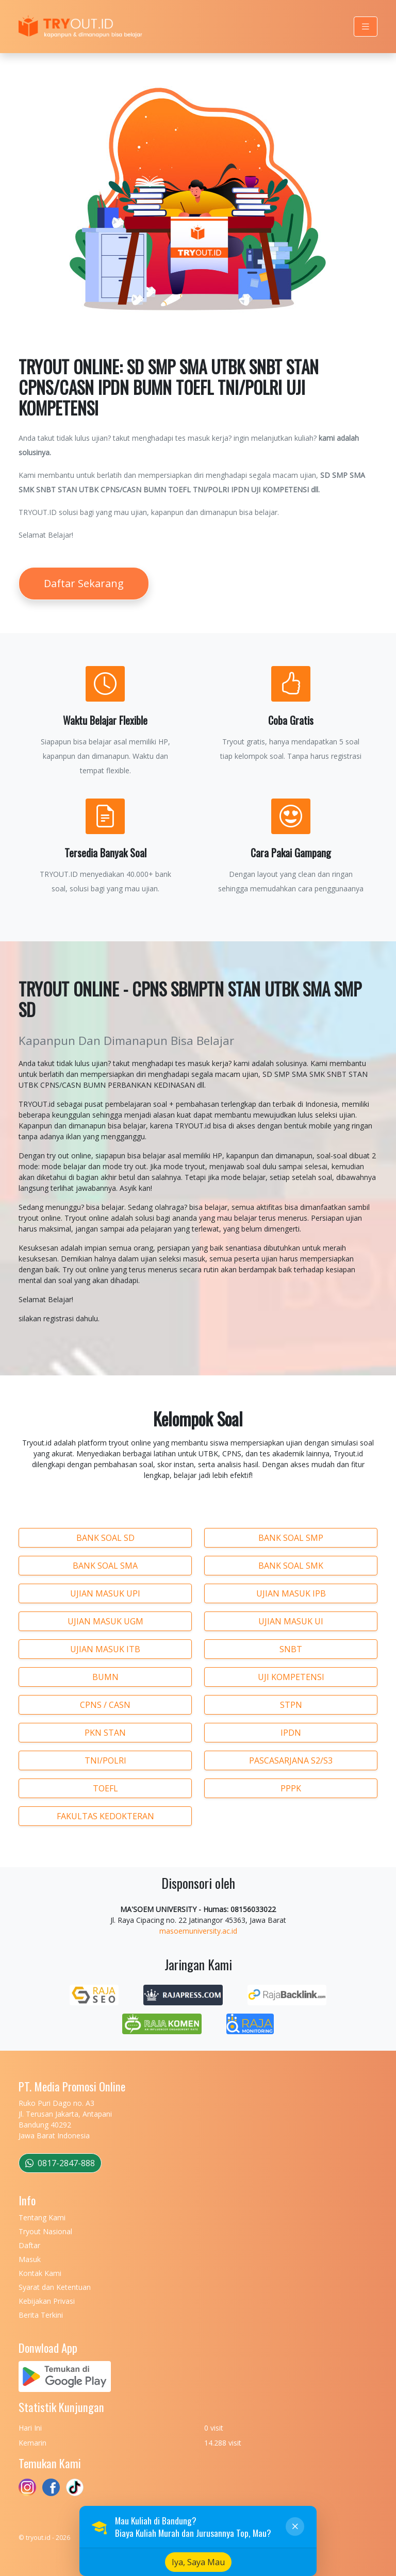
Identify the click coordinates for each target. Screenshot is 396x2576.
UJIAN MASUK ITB (105, 1649)
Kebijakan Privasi (47, 2301)
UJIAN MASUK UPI (105, 1593)
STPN (291, 1704)
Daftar (29, 2245)
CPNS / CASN (105, 1704)
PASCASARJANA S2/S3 (291, 1760)
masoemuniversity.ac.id (198, 1931)
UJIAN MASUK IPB (291, 1593)
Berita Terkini (41, 2315)
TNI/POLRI (105, 1760)
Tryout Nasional (45, 2231)
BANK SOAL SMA (105, 1565)
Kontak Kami (40, 2273)
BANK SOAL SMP (290, 1537)
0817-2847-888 (60, 2163)
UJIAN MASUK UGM (105, 1621)
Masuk (30, 2259)
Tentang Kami (42, 2217)
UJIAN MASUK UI (290, 1621)
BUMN (105, 1677)
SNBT (290, 1649)
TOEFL (105, 1788)
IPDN (290, 1732)
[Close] (295, 2562)
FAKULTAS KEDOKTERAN (105, 1816)
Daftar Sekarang (84, 583)
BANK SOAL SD (105, 1537)
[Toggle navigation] (365, 26)
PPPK (290, 1788)
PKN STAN (105, 1732)
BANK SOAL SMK (290, 1565)
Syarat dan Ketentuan (55, 2287)
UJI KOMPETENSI (291, 1677)
